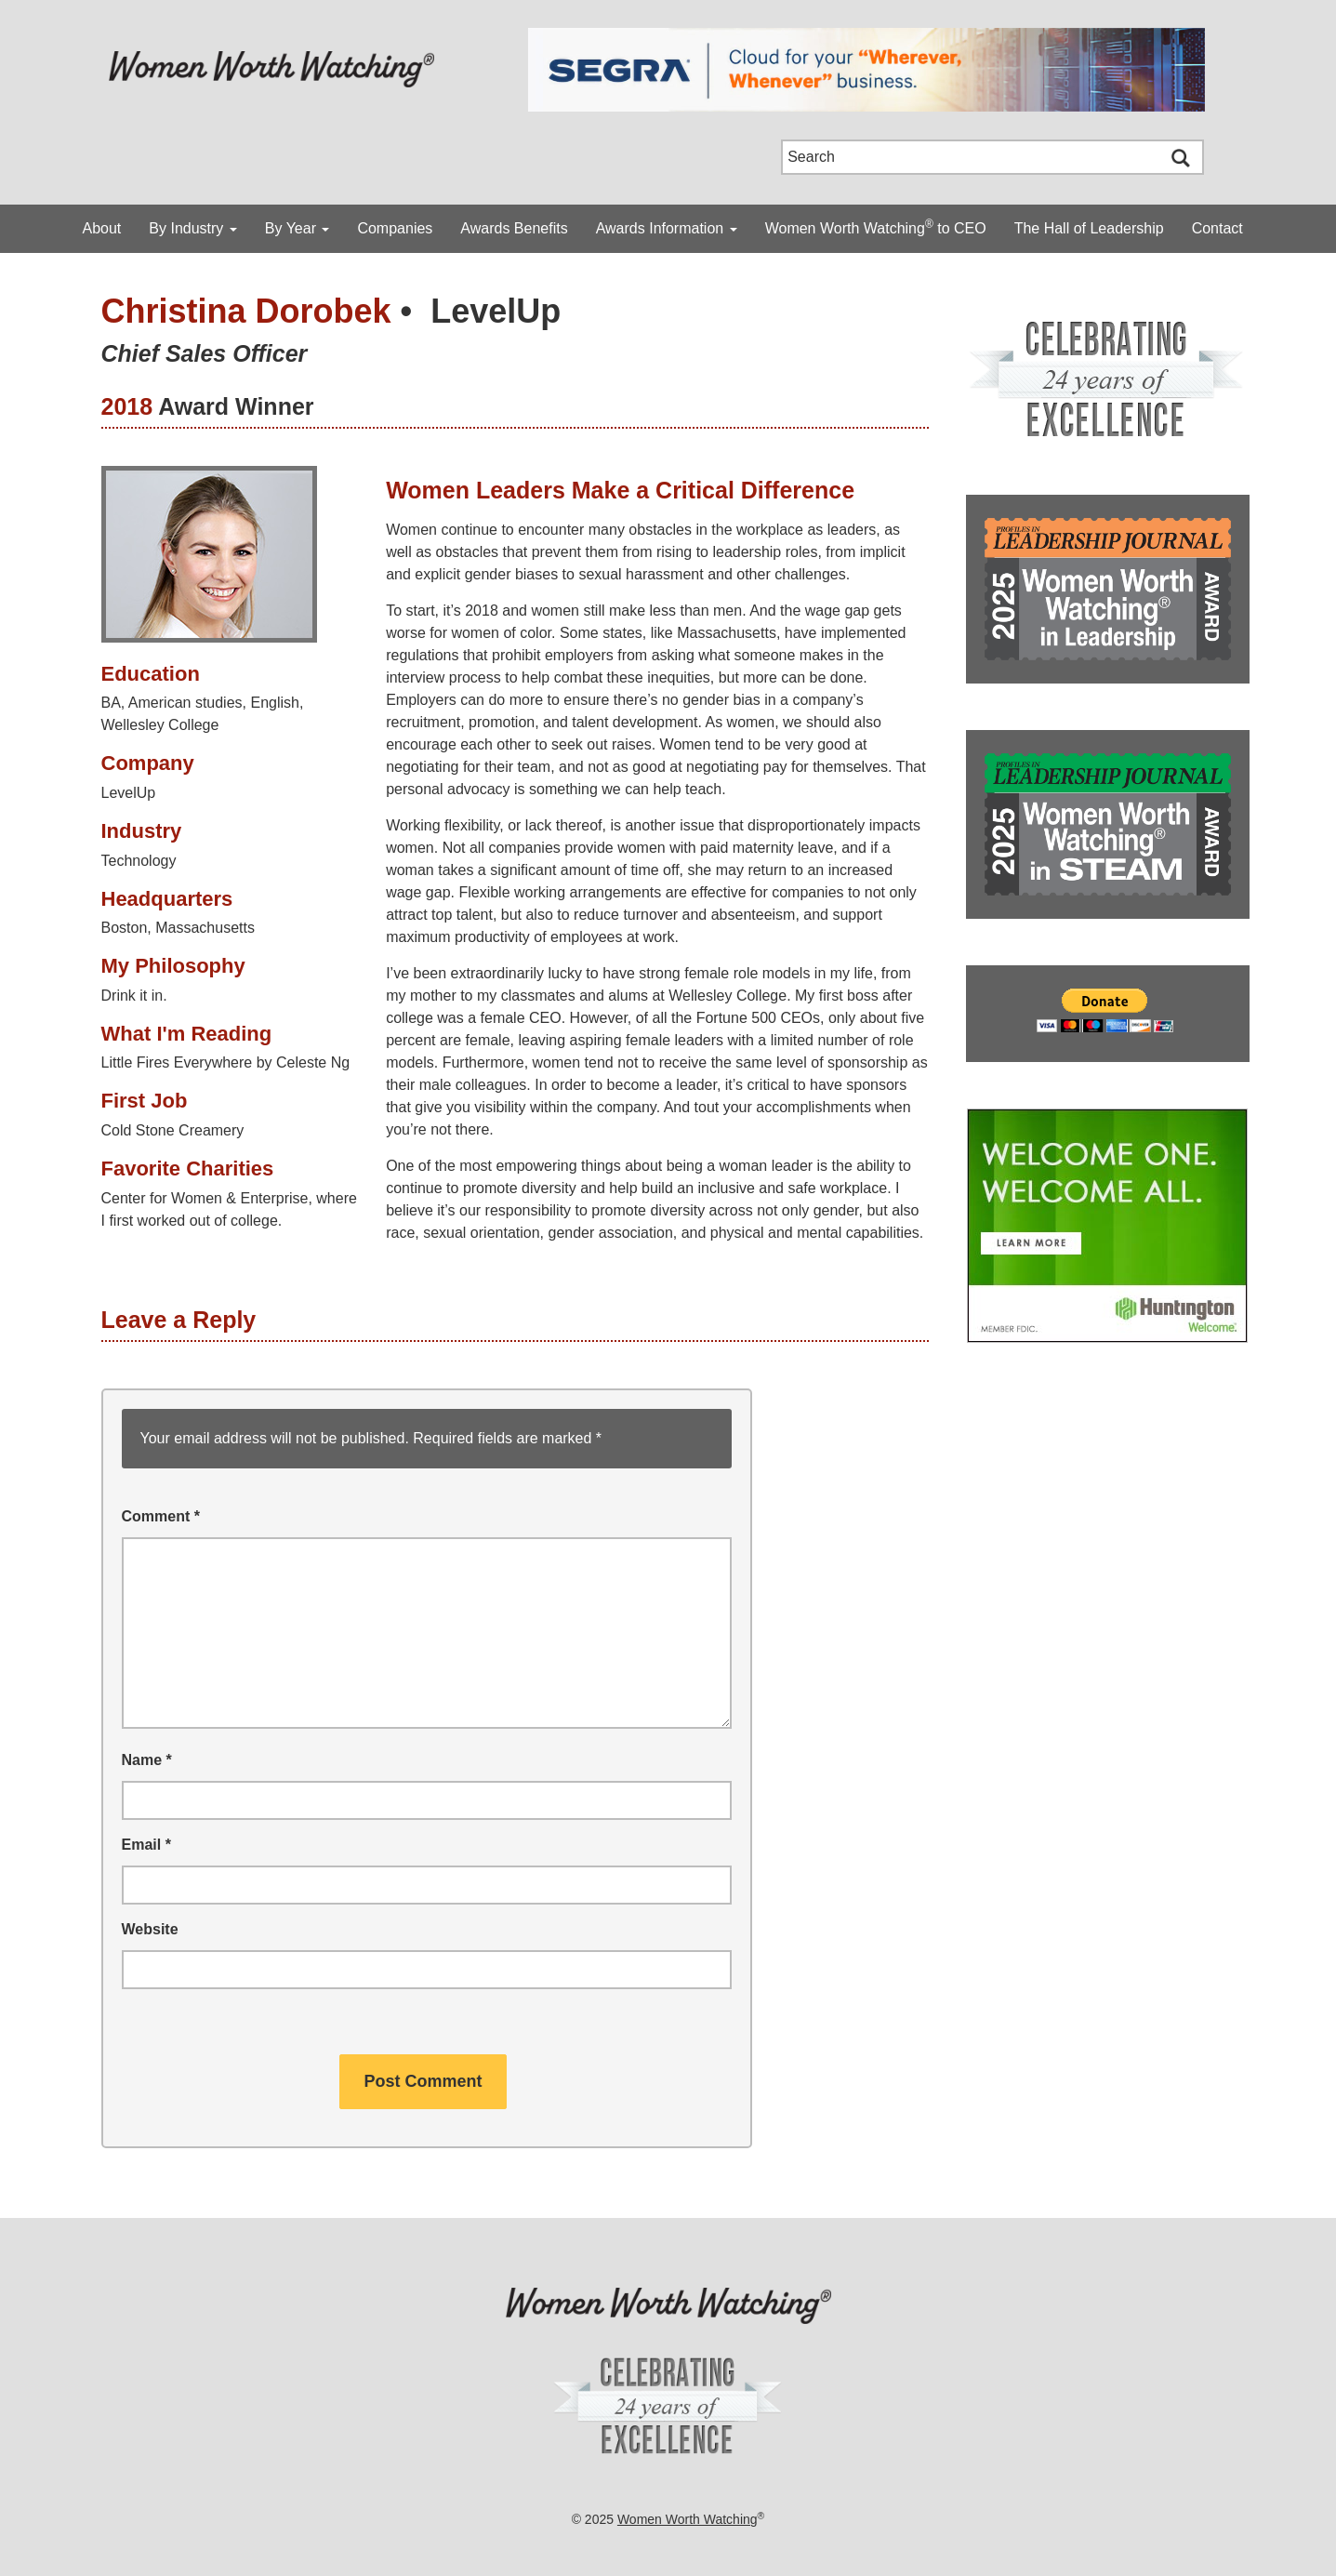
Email (146, 1844)
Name (147, 1760)
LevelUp (495, 311)
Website (150, 1929)
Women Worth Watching (687, 2519)
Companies (394, 228)
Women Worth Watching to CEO (875, 227)
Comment (161, 1516)
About (102, 228)
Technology (139, 861)
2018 (127, 406)
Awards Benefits (513, 228)
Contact (1217, 228)
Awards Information (666, 228)
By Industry (192, 228)
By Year (297, 228)
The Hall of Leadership (1089, 228)
